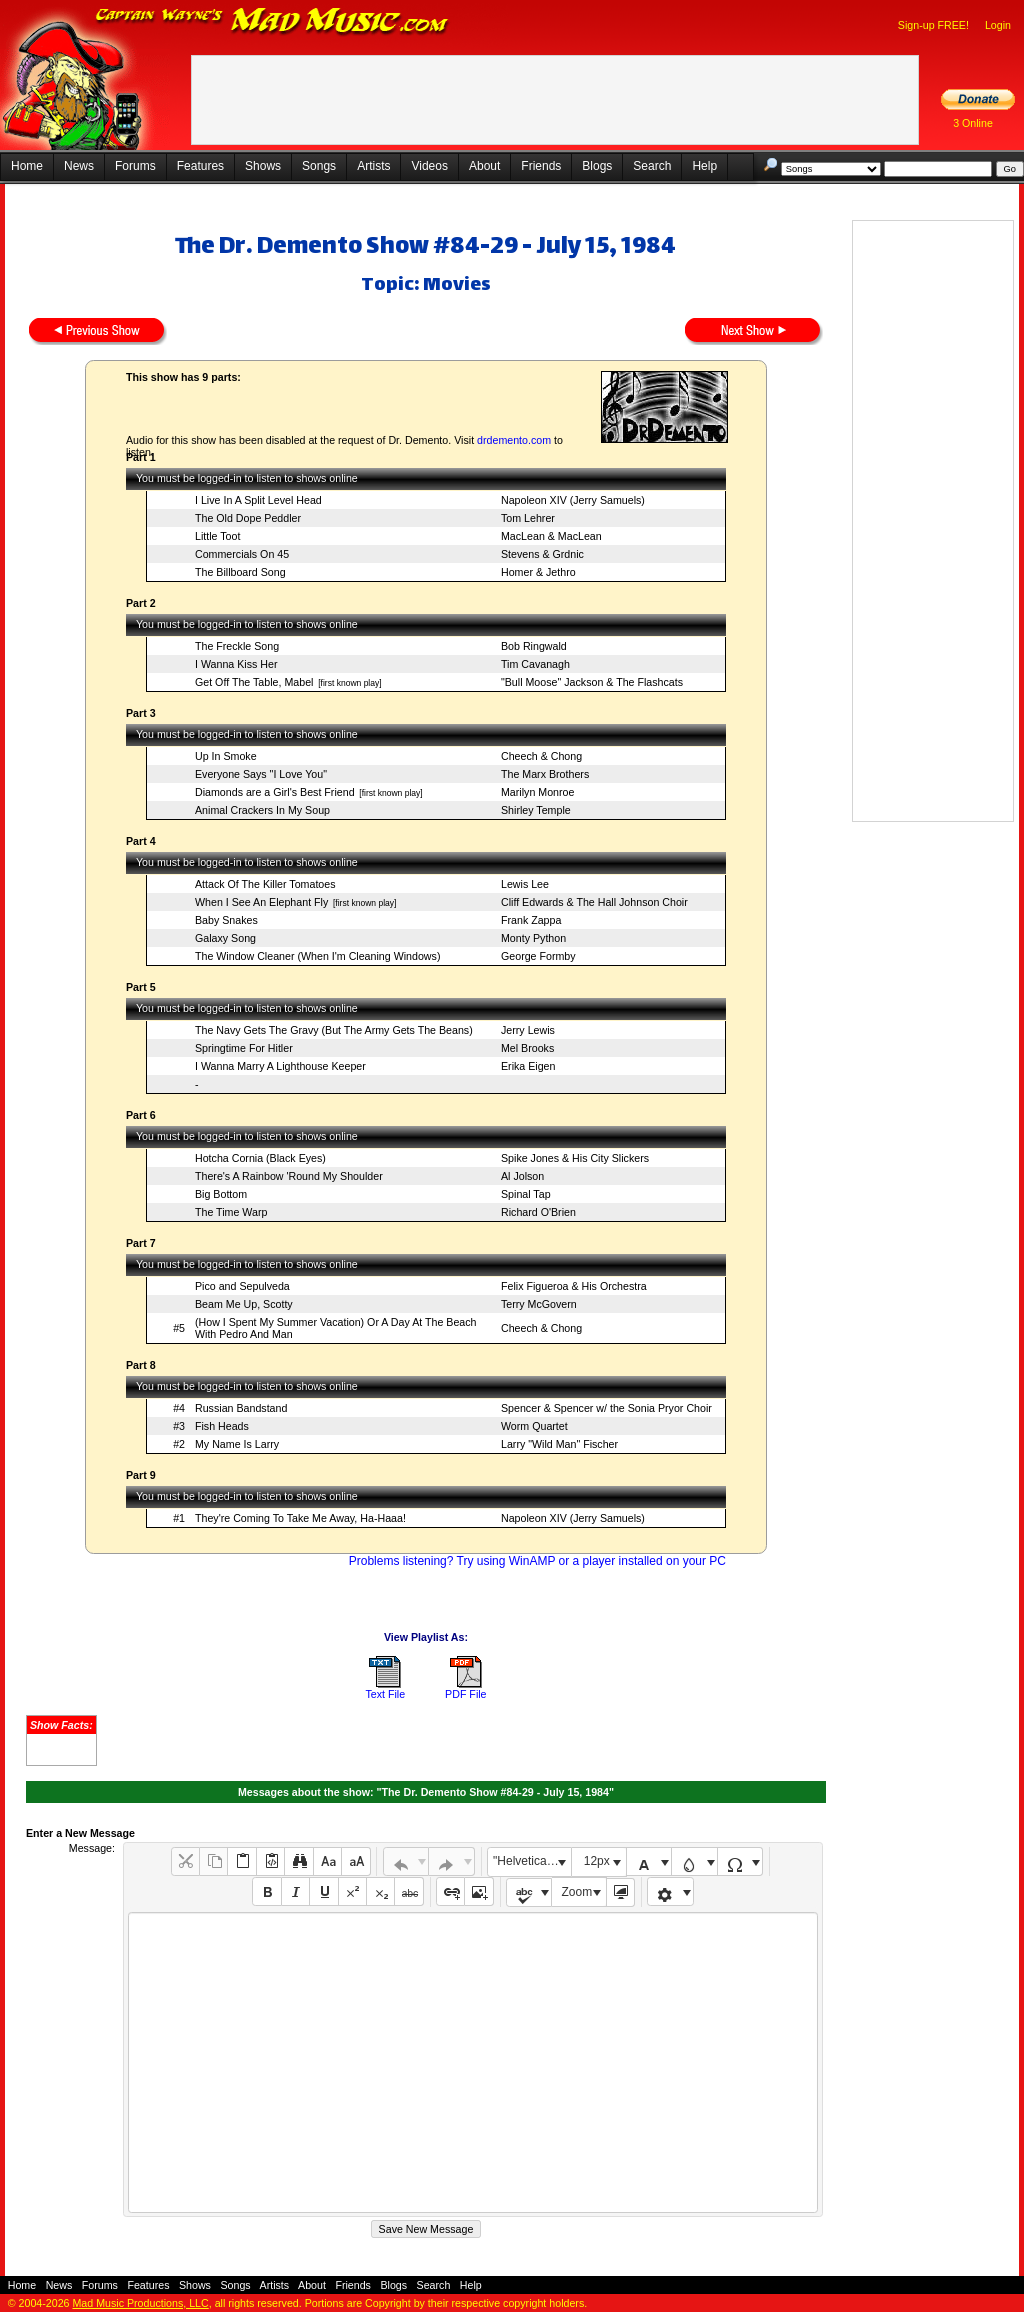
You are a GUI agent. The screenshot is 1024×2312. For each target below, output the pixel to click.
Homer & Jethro (538, 572)
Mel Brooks (527, 1048)
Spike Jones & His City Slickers (575, 1158)
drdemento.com (514, 440)
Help (704, 166)
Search (652, 166)
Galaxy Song (225, 938)
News (79, 166)
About (484, 166)
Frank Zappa (531, 920)
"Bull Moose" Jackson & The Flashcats (592, 682)
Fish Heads (222, 1426)
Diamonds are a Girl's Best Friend (275, 792)
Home (27, 166)
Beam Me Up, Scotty (244, 1304)
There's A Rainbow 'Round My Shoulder (289, 1176)
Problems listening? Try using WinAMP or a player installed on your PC (537, 1561)
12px (597, 1861)
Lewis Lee (525, 884)
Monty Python (533, 938)
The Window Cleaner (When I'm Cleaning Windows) (317, 956)
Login (998, 25)
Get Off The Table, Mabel (254, 682)
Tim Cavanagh (535, 664)
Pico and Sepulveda (242, 1286)
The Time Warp (231, 1212)
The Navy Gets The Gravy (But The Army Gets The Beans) (334, 1030)
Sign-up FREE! (933, 25)
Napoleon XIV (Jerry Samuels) (573, 500)
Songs (319, 166)
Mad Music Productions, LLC (140, 2303)
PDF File (465, 1694)
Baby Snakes (226, 920)
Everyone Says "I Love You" (261, 774)
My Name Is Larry (237, 1444)
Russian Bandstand (241, 1408)
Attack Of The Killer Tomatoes (265, 884)
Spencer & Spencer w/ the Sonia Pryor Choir (606, 1408)
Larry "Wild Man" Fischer (559, 1444)
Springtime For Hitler (244, 1048)
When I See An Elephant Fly (261, 902)
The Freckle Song (237, 646)
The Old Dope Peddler (248, 518)
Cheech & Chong (541, 756)
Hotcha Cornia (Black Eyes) (260, 1158)
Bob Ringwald (534, 646)
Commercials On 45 (242, 554)
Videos (429, 166)
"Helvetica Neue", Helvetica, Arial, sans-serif (532, 1861)
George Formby (538, 956)
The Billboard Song (240, 572)
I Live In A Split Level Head (258, 500)
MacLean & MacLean (551, 536)
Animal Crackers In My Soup (262, 810)
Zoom (577, 1892)
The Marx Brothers (545, 774)
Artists (373, 166)
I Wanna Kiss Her (236, 664)
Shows (263, 166)
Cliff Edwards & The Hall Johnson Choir (594, 902)
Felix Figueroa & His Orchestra (574, 1286)
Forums (135, 166)
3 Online (973, 123)
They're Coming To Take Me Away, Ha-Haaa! (300, 1518)
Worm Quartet (534, 1426)
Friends (541, 166)
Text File (385, 1694)
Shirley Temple (536, 810)
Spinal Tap (526, 1194)
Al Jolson (522, 1176)
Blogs (597, 166)
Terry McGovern (539, 1304)
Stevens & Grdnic (542, 554)
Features (200, 166)
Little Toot (217, 536)
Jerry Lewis (528, 1030)
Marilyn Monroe (537, 792)
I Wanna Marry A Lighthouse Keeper (280, 1066)
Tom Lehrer (528, 518)
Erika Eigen (528, 1066)
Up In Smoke (226, 756)
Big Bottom (221, 1194)
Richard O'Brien (538, 1212)
